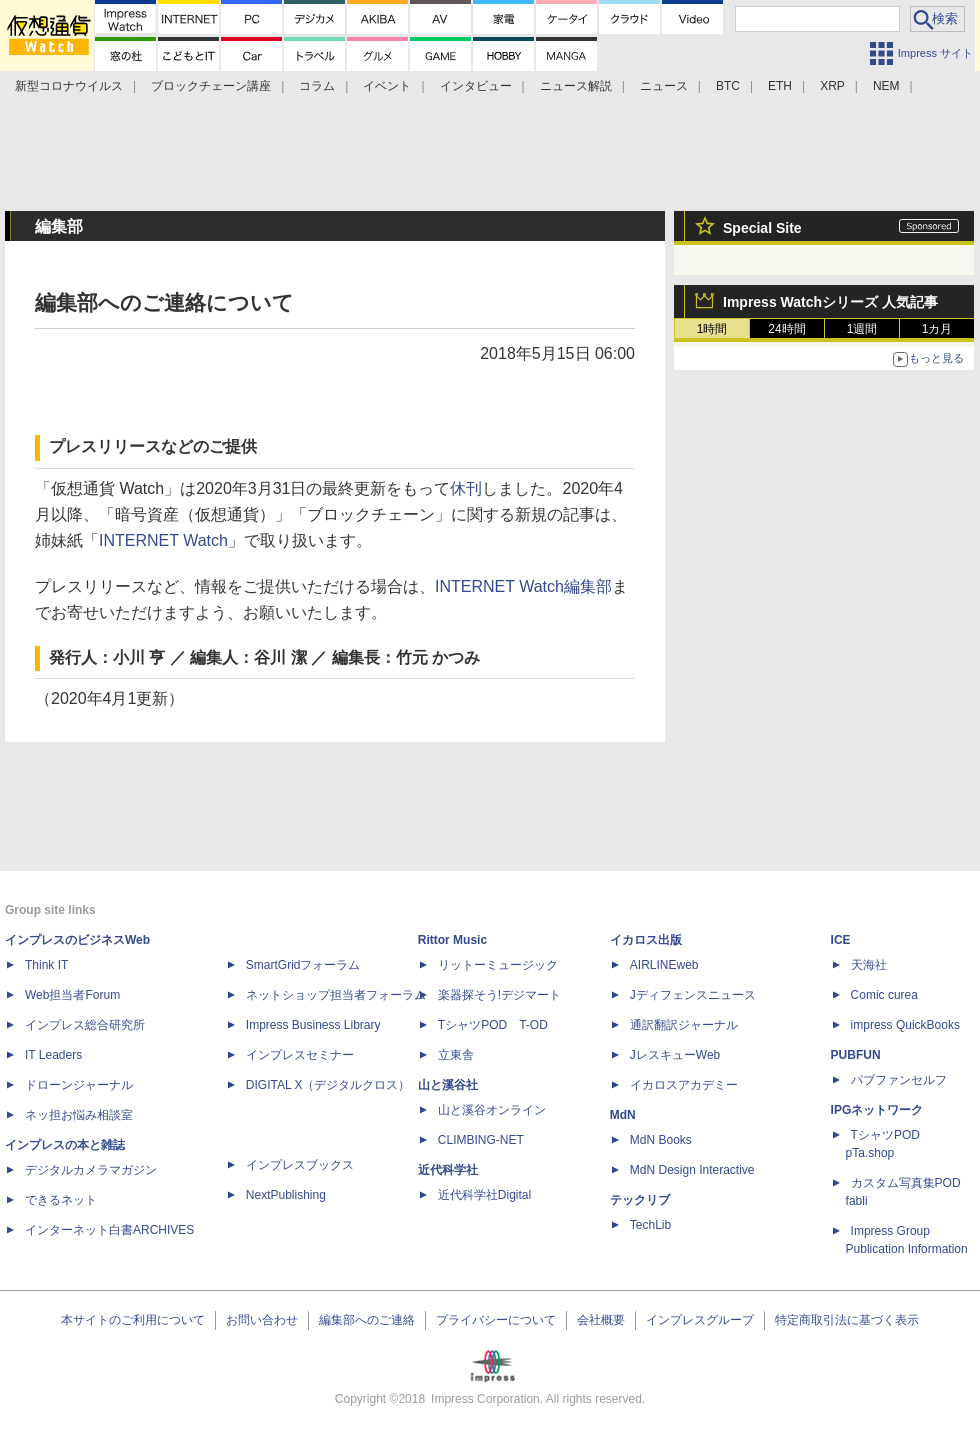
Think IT (46, 965)
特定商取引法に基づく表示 (847, 1320)
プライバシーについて (496, 1320)
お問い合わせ (262, 1320)
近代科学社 (448, 1170)
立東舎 (456, 1055)
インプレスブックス (300, 1165)
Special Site (762, 228)
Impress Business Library (313, 1025)
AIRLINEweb (664, 965)
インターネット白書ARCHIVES (109, 1230)
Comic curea (884, 995)
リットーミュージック (498, 965)
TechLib (650, 1225)
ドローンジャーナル (79, 1085)
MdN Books (661, 1140)
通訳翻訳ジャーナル (684, 1025)
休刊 (466, 488)
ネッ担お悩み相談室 (79, 1115)
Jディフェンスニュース (693, 995)
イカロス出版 (646, 940)
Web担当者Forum (72, 995)
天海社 (869, 965)
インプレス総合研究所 (85, 1025)
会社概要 (601, 1320)
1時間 (712, 329)
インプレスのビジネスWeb (77, 940)
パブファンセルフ (899, 1080)
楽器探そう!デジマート (499, 995)
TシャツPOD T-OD (493, 1025)
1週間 (862, 329)
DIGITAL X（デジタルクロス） (328, 1085)
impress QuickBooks (905, 1025)
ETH (780, 86)
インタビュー (476, 86)
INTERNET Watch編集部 (523, 586)
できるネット (61, 1200)
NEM (886, 86)
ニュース (664, 86)
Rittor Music (452, 940)
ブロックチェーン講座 (211, 86)
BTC (728, 86)
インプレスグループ (700, 1320)
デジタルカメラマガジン (91, 1170)
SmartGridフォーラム (303, 965)
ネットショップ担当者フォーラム (336, 995)
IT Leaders (53, 1055)
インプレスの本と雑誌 (65, 1145)
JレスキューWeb (675, 1055)
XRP (832, 86)
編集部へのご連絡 (367, 1320)
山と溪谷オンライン (492, 1110)
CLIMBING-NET (481, 1140)
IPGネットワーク (877, 1110)
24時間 (786, 329)
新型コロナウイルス (69, 86)
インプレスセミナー (300, 1055)
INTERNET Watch (163, 540)
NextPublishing (286, 1195)
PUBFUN (856, 1055)
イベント (387, 86)
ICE (841, 940)
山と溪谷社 (448, 1085)
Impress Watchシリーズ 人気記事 (830, 302)
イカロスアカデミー (684, 1085)
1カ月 (937, 329)
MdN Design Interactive (692, 1170)
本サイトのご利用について (133, 1320)
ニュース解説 (576, 86)
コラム (317, 86)
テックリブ (640, 1200)
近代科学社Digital (484, 1195)
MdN (623, 1115)
